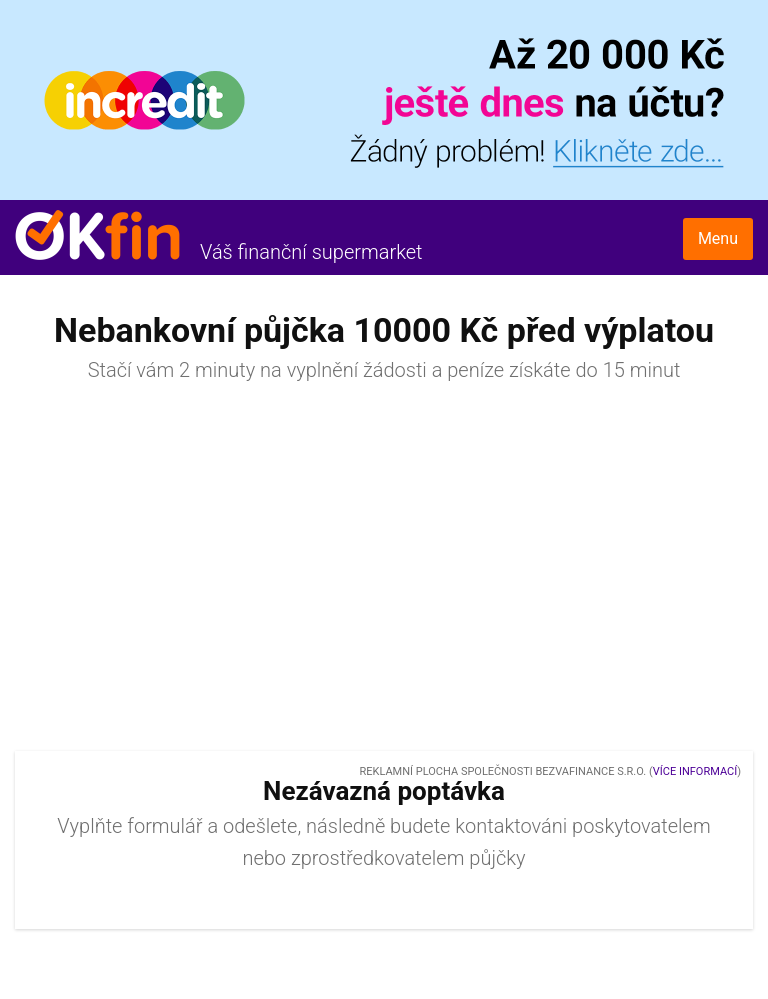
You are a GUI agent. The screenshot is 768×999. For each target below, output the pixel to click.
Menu (718, 238)
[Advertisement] (384, 576)
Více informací (695, 771)
